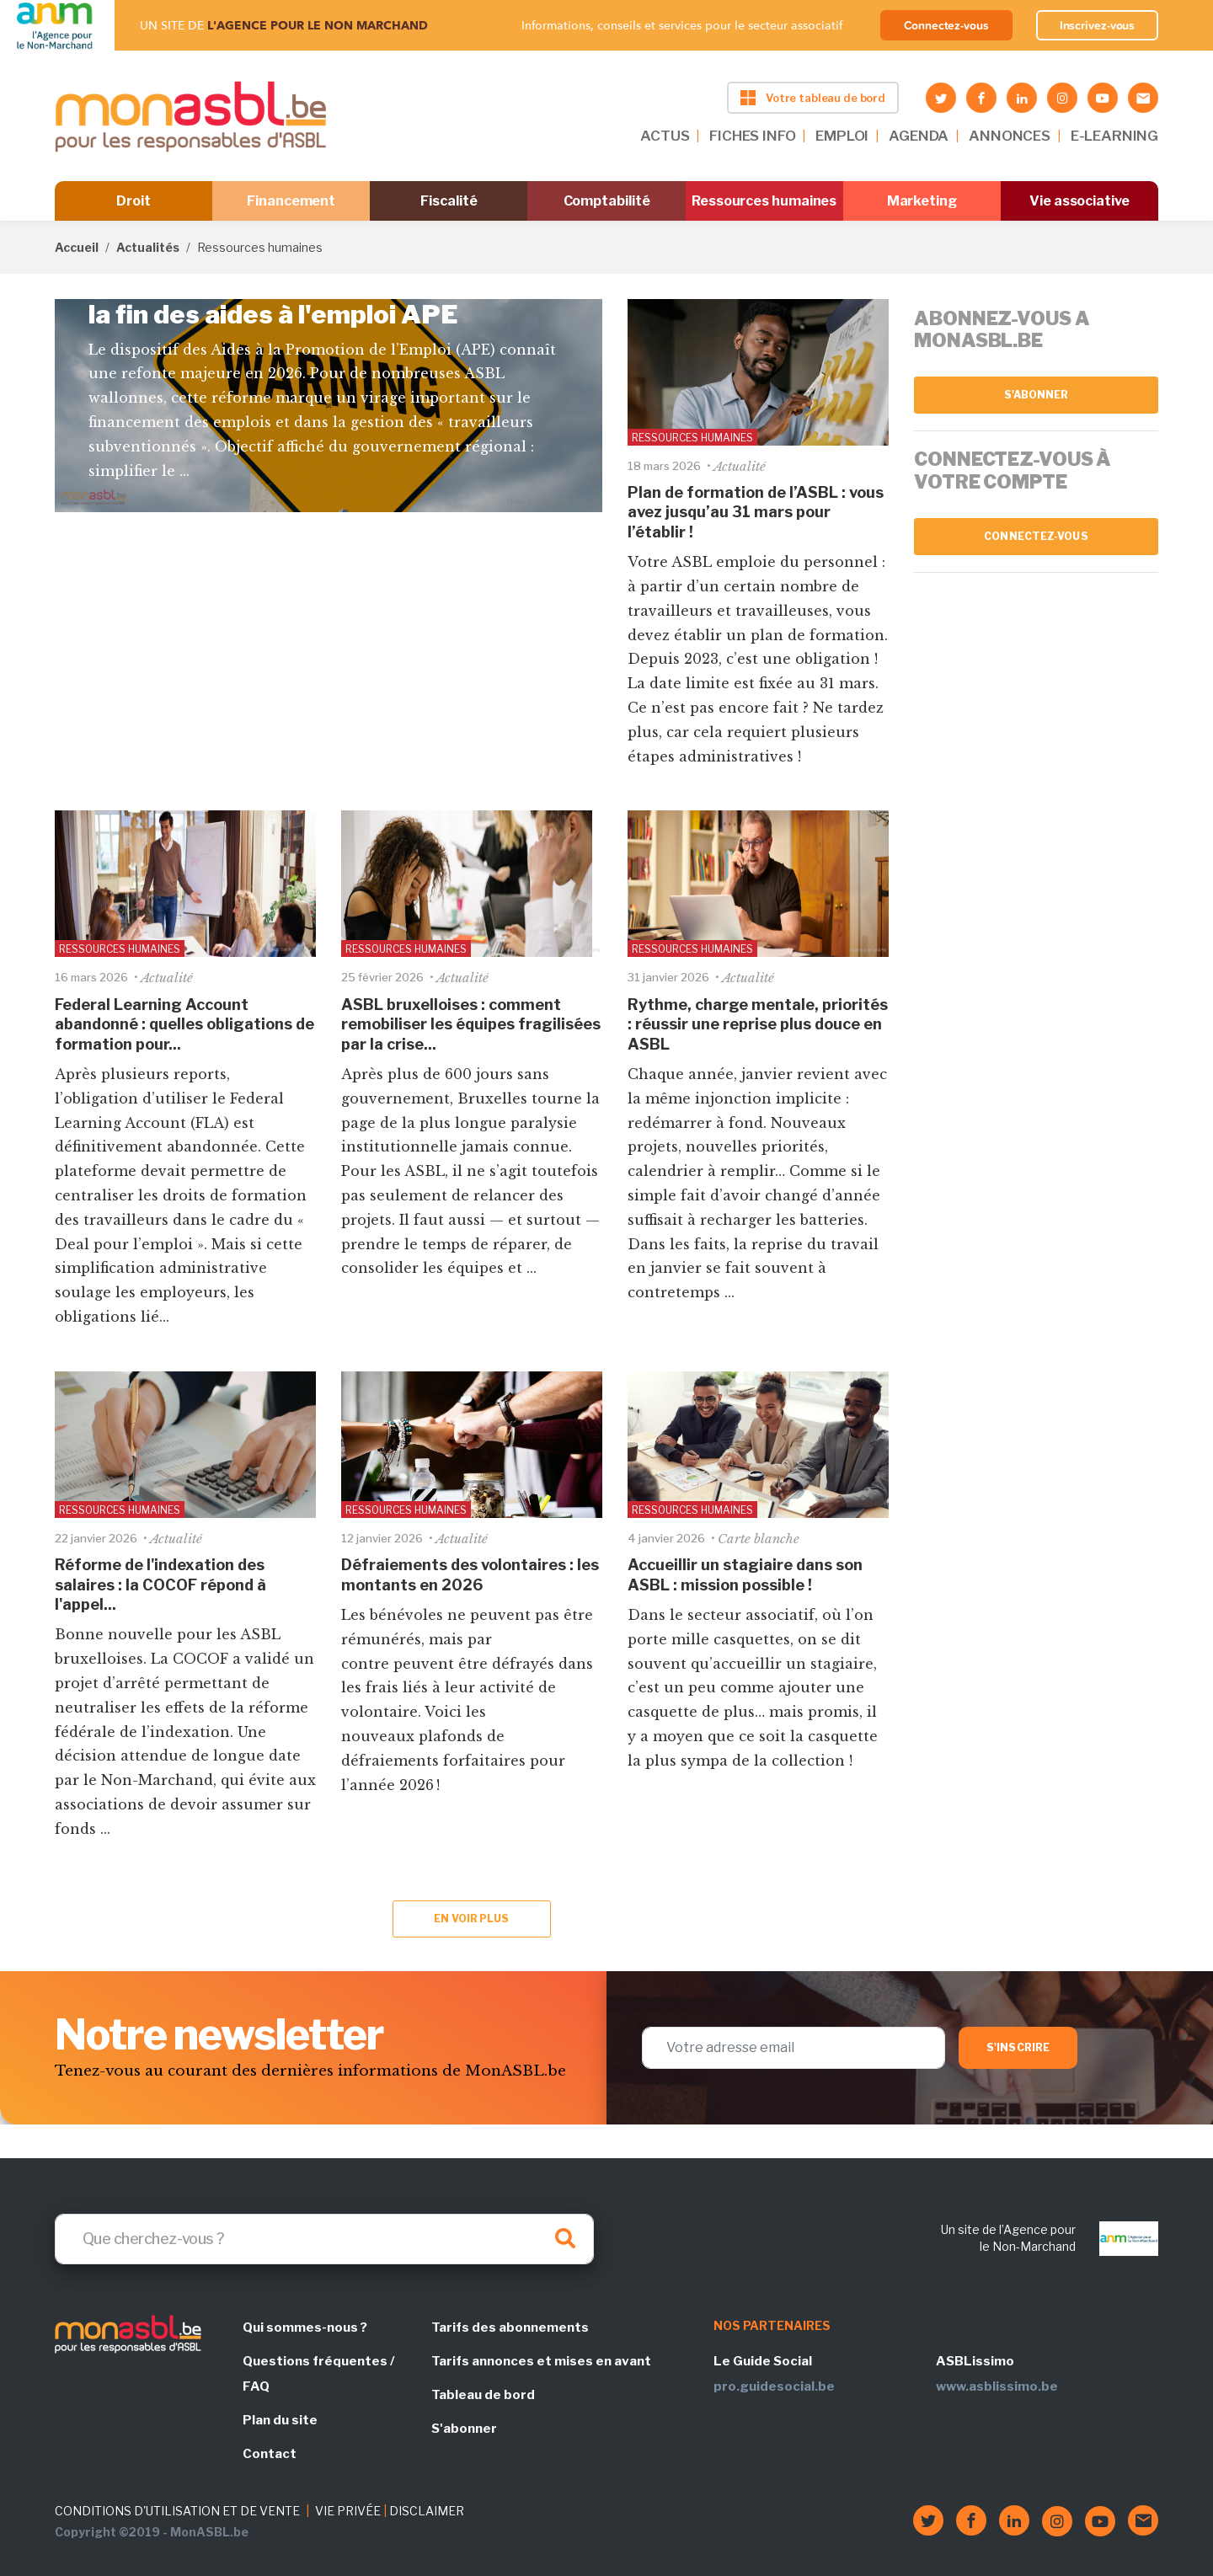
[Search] (324, 2239)
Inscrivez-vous (1098, 25)
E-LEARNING (1114, 135)
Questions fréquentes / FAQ (318, 2374)
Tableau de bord (483, 2394)
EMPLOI (841, 135)
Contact (270, 2453)
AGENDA (918, 135)
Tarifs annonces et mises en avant (541, 2361)
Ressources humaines (764, 201)
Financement (291, 201)
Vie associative (1079, 201)
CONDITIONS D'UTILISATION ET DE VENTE (177, 2511)
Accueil (77, 247)
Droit (133, 201)
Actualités (147, 247)
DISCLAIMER (426, 2511)
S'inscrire (1018, 2047)
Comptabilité (607, 201)
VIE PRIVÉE (348, 2511)
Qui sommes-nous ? (305, 2327)
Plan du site (280, 2420)
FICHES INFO (752, 135)
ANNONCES (1009, 135)
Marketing (922, 201)
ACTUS (664, 135)
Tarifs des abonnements (510, 2327)
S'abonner (1036, 394)
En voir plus (471, 1918)
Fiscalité (448, 201)
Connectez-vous (946, 25)
